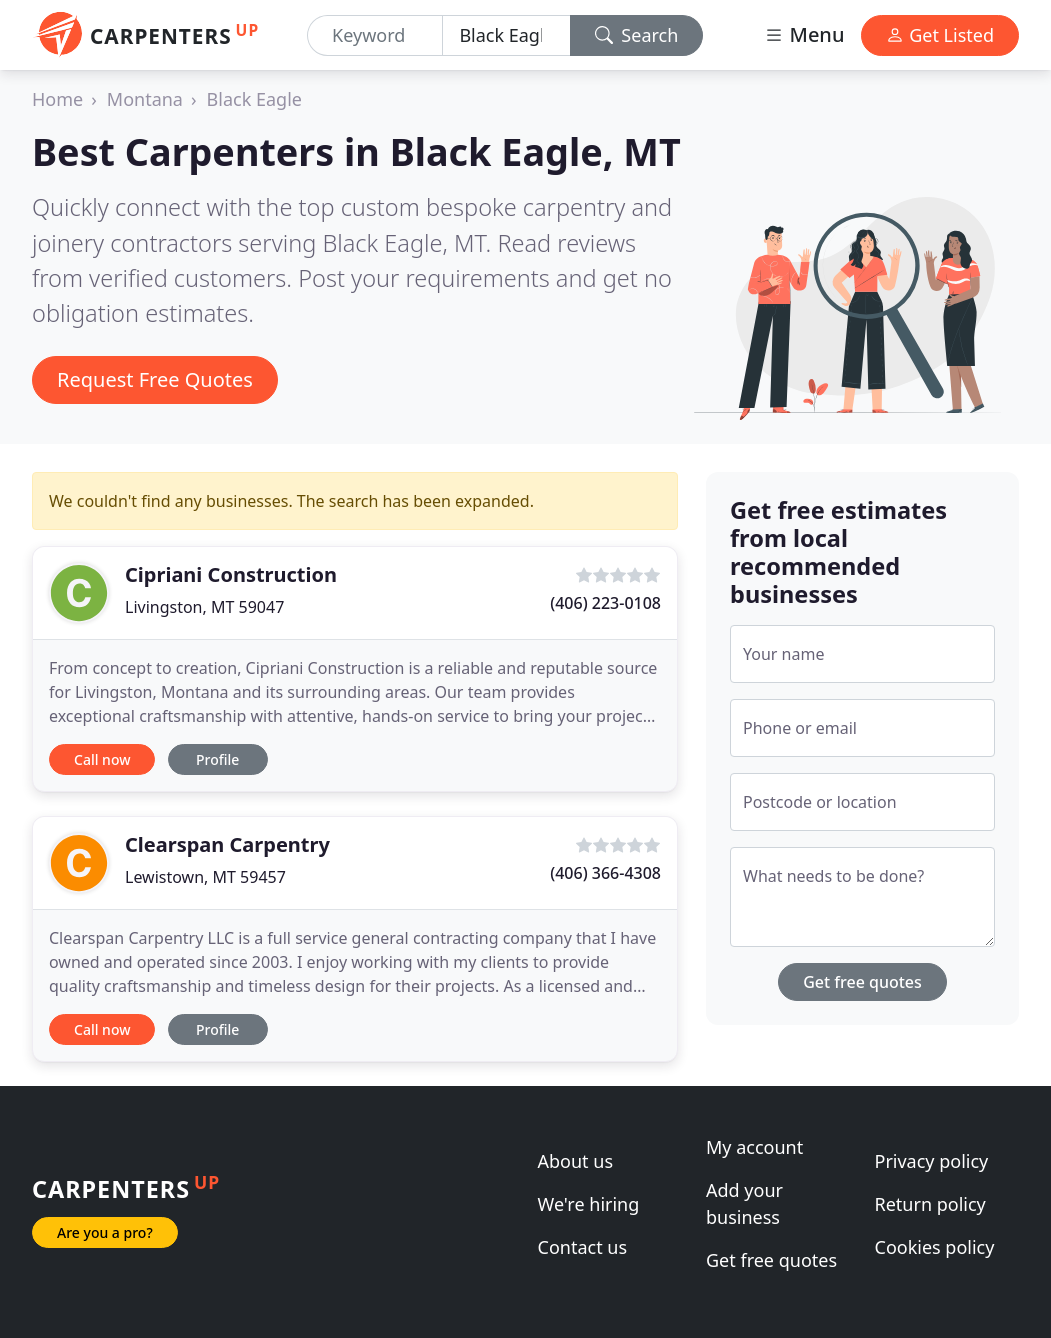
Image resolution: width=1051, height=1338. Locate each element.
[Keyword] (375, 35)
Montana (145, 99)
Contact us (583, 1247)
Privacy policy (932, 1161)
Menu (804, 34)
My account (754, 1147)
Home (57, 99)
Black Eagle (254, 99)
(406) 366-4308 (605, 873)
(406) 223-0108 (605, 603)
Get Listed (940, 35)
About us (576, 1161)
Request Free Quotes (155, 379)
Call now (102, 759)
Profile (217, 759)
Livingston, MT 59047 (204, 607)
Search (637, 35)
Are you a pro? (105, 1232)
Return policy (930, 1204)
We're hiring (589, 1204)
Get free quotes (862, 982)
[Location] (506, 35)
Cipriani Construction (231, 574)
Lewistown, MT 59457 (205, 877)
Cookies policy (935, 1247)
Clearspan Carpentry (227, 844)
